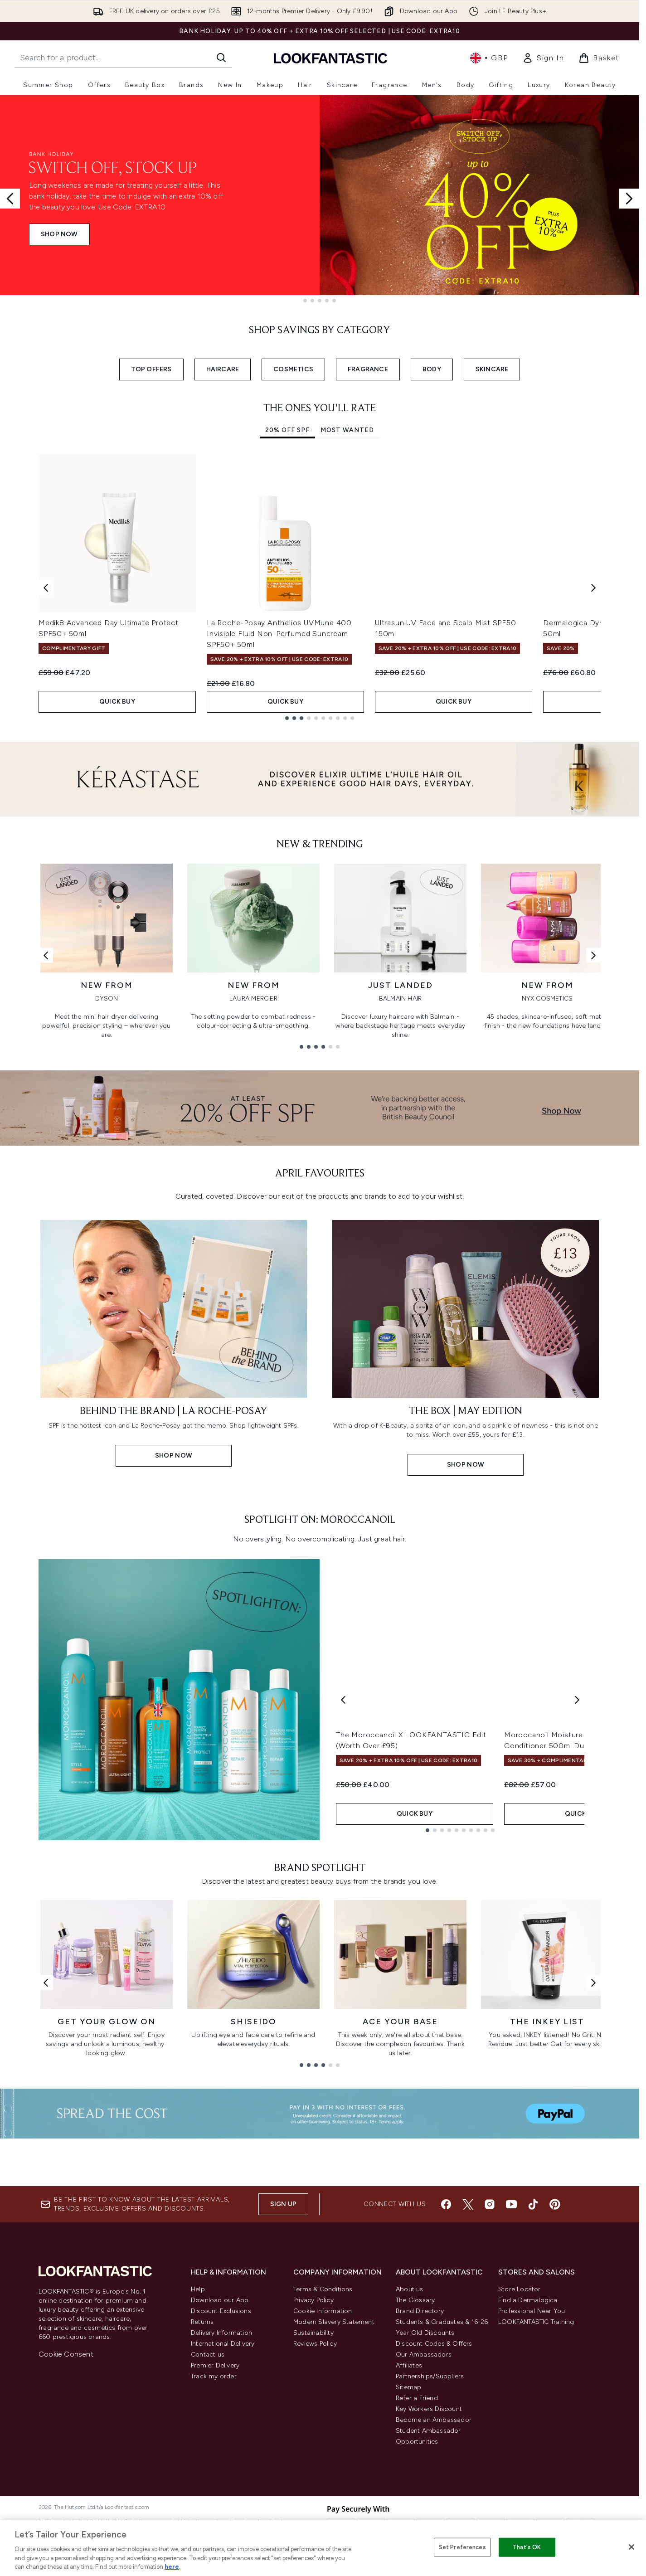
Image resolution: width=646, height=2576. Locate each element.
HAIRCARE (222, 369)
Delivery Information (221, 2488)
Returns (202, 2477)
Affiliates (409, 2520)
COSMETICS (293, 369)
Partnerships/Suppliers (430, 2531)
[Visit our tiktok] (533, 2359)
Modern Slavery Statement (333, 2477)
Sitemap (408, 2542)
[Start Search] (221, 58)
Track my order (214, 2531)
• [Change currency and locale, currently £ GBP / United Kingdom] (489, 58)
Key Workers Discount (429, 2564)
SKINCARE (492, 369)
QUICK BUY (117, 701)
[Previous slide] (10, 199)
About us (409, 2444)
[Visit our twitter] (468, 2359)
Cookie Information (322, 2466)
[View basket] (599, 58)
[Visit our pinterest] (555, 2359)
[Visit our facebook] (446, 2359)
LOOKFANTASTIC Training (536, 2477)
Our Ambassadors (424, 2509)
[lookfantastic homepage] (330, 57)
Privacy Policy (313, 2455)
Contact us (207, 2509)
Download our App (219, 2455)
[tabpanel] (320, 587)
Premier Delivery (215, 2520)
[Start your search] (123, 58)
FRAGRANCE (368, 369)
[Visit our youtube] (511, 2359)
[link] (543, 58)
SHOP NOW (59, 234)
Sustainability (313, 2488)
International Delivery (222, 2499)
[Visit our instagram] (489, 2359)
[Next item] (593, 587)
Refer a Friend (417, 2553)
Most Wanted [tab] (347, 430)
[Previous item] (46, 587)
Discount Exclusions (221, 2466)
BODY (432, 369)
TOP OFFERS (151, 369)
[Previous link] (46, 955)
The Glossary (415, 2455)
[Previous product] (343, 1879)
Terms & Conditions (323, 2444)
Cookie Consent (66, 2509)
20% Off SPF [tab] (287, 430)
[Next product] (577, 1879)
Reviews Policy (315, 2499)
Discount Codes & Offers (434, 2499)
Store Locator (519, 2444)
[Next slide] (629, 199)
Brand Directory (420, 2466)
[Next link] (593, 955)
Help (198, 2444)
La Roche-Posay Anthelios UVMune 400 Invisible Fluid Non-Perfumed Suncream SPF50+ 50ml (279, 633)
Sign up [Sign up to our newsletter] (283, 2359)
